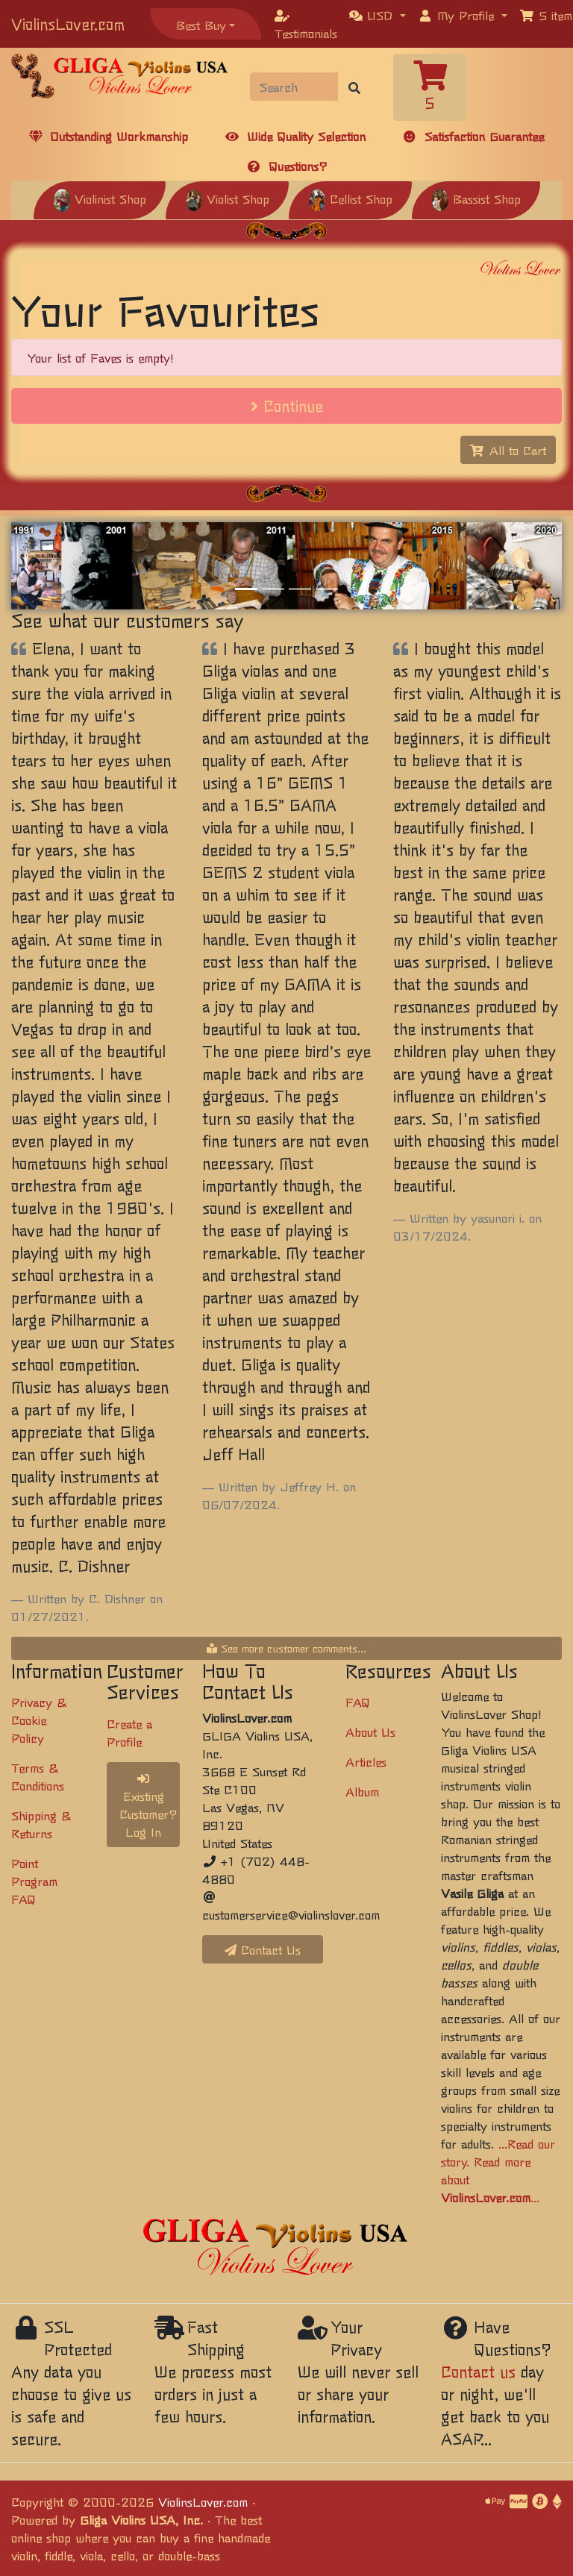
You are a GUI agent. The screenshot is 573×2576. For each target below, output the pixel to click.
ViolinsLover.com (68, 23)
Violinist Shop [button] (99, 198)
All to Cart (508, 450)
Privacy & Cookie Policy (38, 1719)
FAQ (357, 1702)
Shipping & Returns (41, 1824)
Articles (365, 1761)
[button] (377, 15)
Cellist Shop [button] (350, 198)
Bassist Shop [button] (476, 198)
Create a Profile (129, 1732)
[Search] (294, 86)
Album (362, 1791)
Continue (287, 405)
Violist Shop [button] (227, 198)
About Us (370, 1731)
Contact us (478, 2371)
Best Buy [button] (201, 25)
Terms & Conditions (37, 1776)
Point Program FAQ (34, 1881)
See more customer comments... (286, 1647)
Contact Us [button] (263, 1949)
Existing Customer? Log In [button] (148, 1806)
